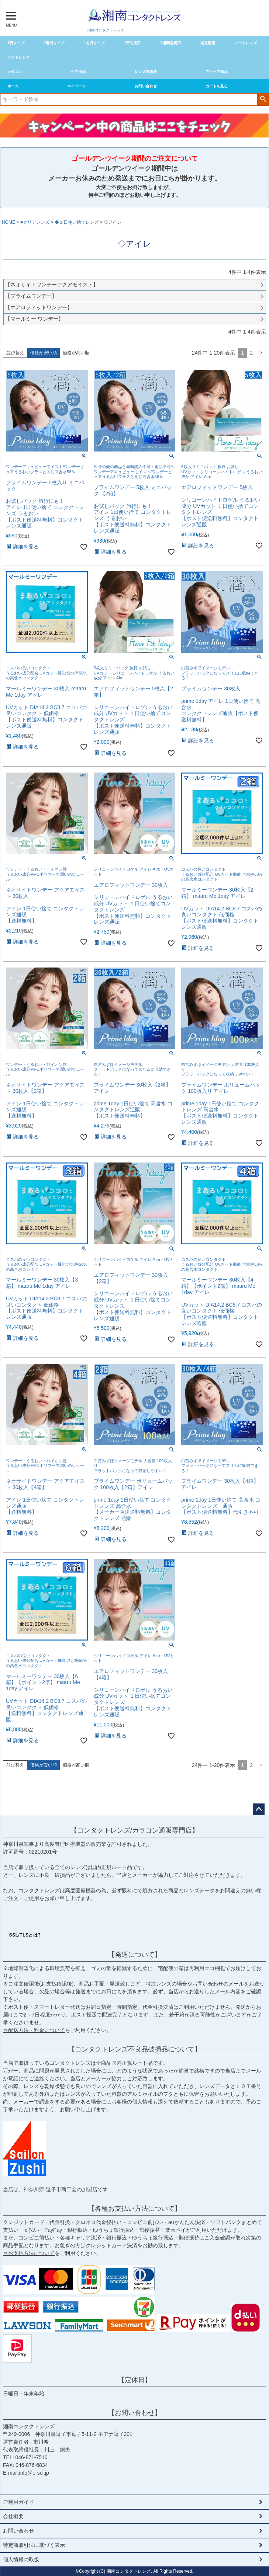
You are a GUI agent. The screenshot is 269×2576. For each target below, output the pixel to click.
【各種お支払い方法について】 (134, 2208)
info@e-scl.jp (34, 2473)
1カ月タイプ (94, 43)
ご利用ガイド (18, 2502)
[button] (261, 353)
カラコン (14, 72)
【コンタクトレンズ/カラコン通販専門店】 (134, 1830)
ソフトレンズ (18, 57)
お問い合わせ (146, 86)
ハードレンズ (246, 43)
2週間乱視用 (170, 43)
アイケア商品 (217, 72)
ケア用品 (78, 72)
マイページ (76, 86)
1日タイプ (15, 43)
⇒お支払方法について (29, 2253)
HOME (8, 222)
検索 (263, 99)
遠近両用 (207, 43)
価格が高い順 (76, 352)
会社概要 (13, 2516)
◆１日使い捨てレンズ (77, 222)
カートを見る (217, 86)
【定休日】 (134, 2380)
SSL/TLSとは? (25, 1935)
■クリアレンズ (34, 222)
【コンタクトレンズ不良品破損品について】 (134, 2049)
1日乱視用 (132, 43)
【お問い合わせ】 (134, 2412)
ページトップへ (259, 1809)
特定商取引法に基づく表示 (34, 2545)
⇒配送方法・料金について (34, 2030)
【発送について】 (134, 1954)
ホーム (12, 86)
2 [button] (251, 353)
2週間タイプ (54, 43)
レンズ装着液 (146, 72)
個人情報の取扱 (21, 2559)
